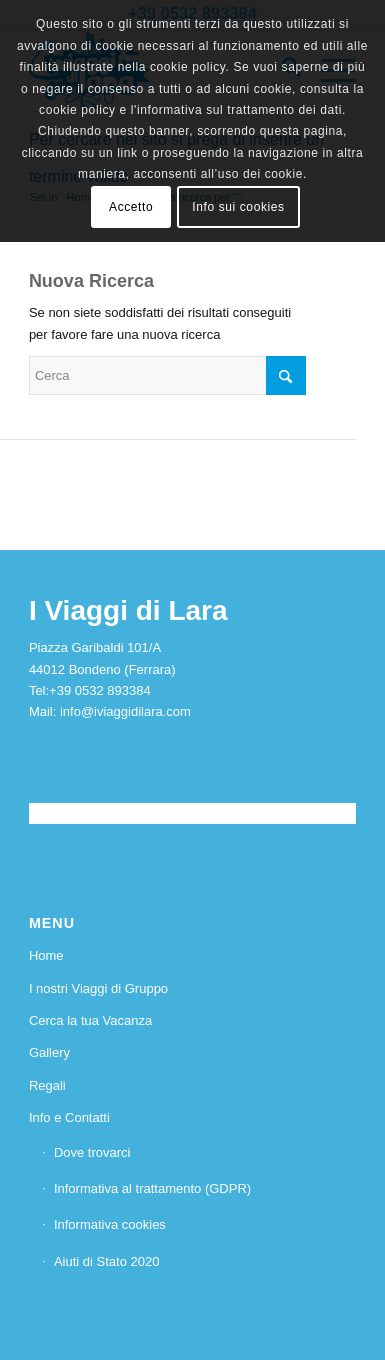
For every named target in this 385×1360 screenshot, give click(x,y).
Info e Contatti (69, 1117)
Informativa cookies (110, 1224)
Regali (47, 1085)
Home (46, 955)
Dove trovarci (92, 1152)
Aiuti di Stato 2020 (107, 1261)
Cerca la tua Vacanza (90, 1020)
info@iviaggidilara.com (125, 711)
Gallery (49, 1052)
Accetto (131, 207)
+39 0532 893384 (100, 690)
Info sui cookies (238, 207)
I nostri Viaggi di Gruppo (98, 988)
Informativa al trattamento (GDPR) (152, 1188)
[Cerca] (167, 375)
